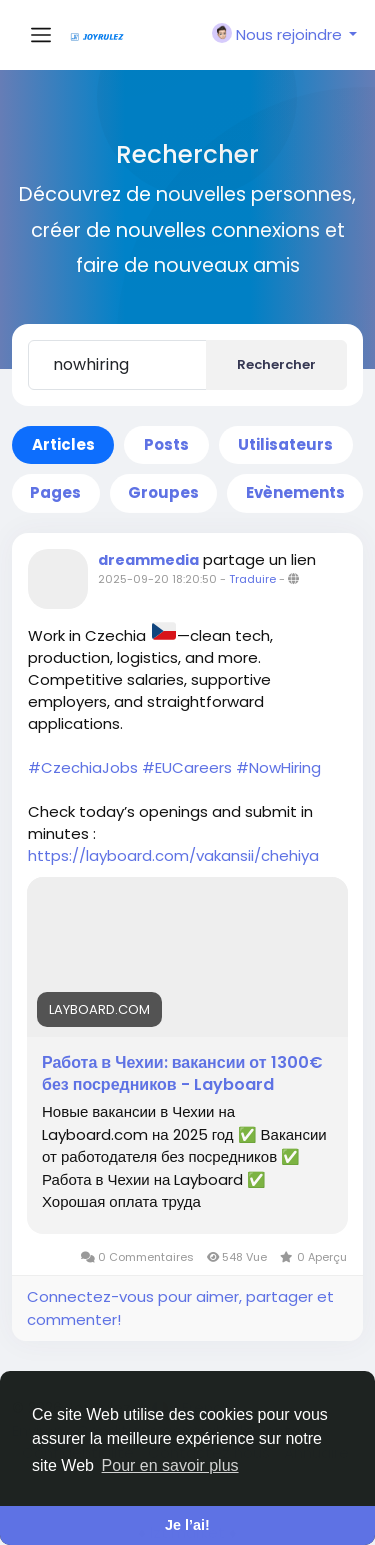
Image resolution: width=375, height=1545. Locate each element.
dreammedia (148, 560)
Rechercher (276, 364)
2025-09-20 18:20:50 (157, 579)
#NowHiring (278, 767)
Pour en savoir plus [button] (170, 1465)
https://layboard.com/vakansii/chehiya (173, 855)
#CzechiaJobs (83, 767)
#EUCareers (187, 767)
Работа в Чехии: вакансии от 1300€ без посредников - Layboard (182, 1074)
